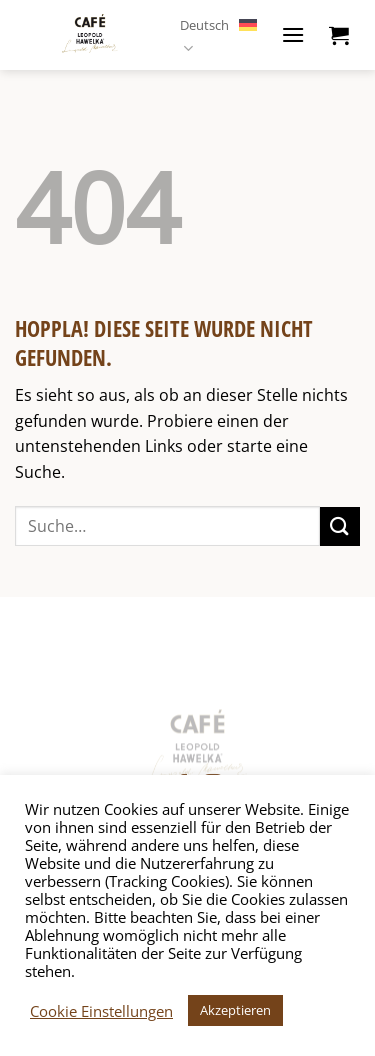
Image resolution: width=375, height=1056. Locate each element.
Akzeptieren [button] (235, 1010)
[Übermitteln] (340, 526)
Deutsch (218, 35)
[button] (293, 34)
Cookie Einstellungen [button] (101, 1011)
